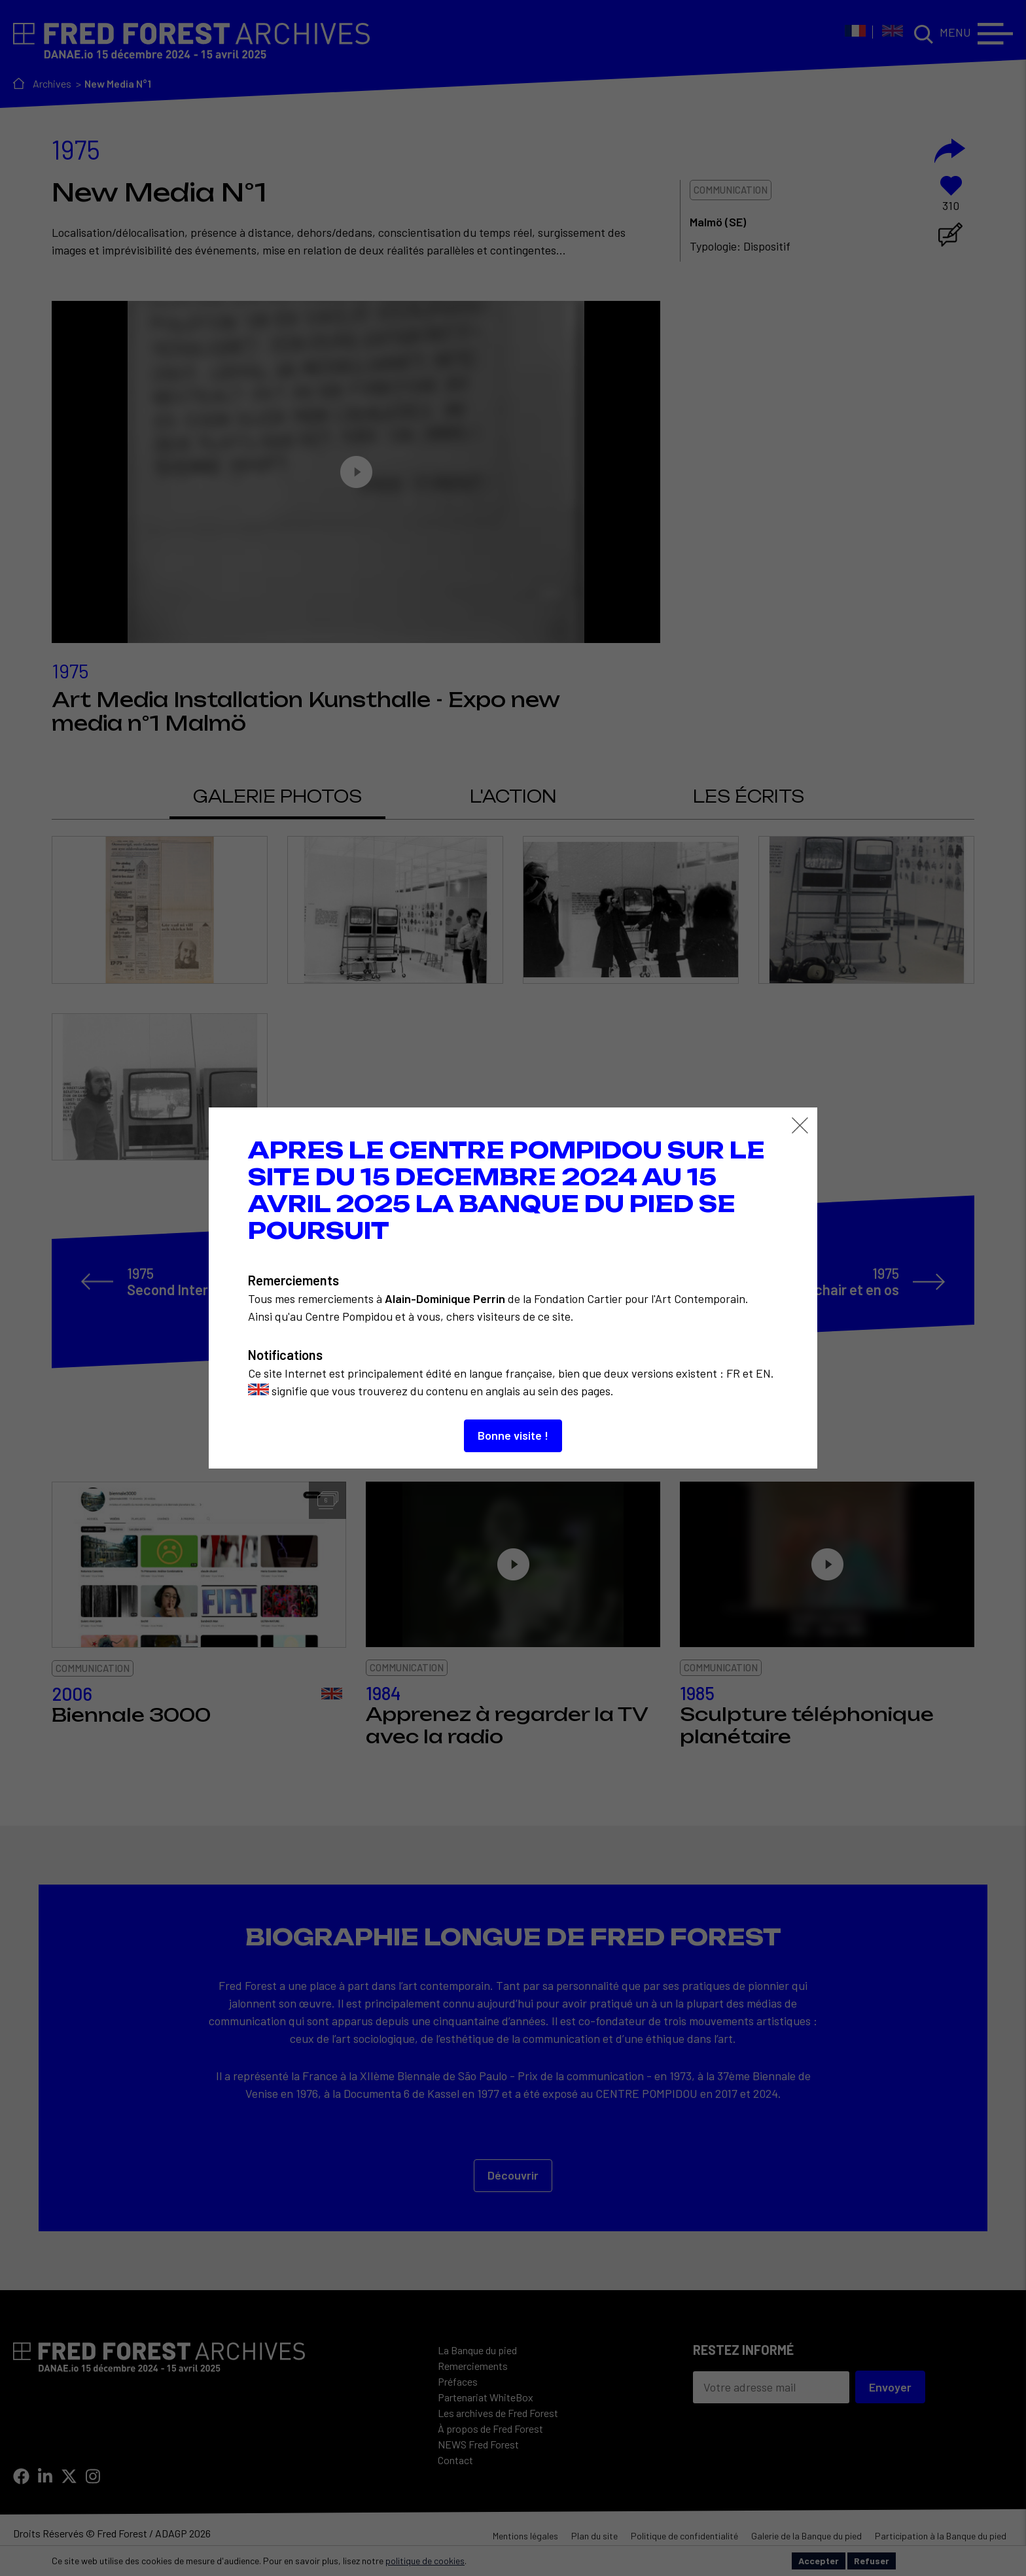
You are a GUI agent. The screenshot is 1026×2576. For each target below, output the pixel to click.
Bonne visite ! (513, 1435)
